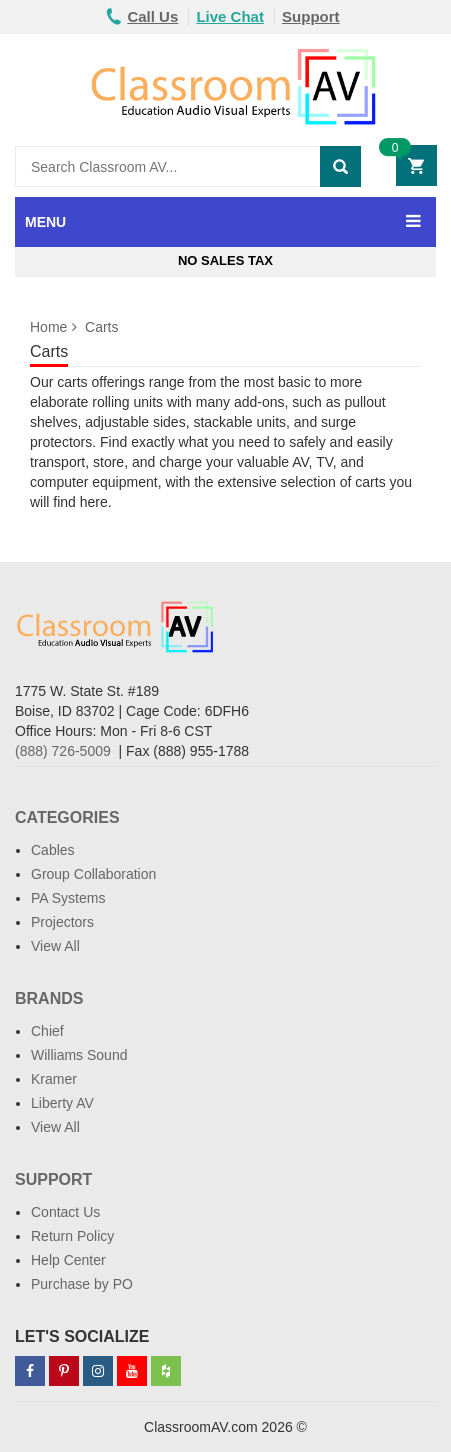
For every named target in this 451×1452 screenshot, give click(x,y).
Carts (101, 327)
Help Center (68, 1260)
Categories (67, 817)
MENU (45, 222)
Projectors (62, 922)
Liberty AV (62, 1103)
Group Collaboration (93, 874)
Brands (49, 998)
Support (311, 16)
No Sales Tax (225, 260)
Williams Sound (79, 1055)
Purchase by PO (82, 1284)
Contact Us (65, 1212)
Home (48, 327)
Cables (53, 850)
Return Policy (72, 1236)
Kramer (54, 1079)
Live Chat (230, 16)
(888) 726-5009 (63, 751)
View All (55, 946)
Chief (47, 1031)
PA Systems (68, 898)
